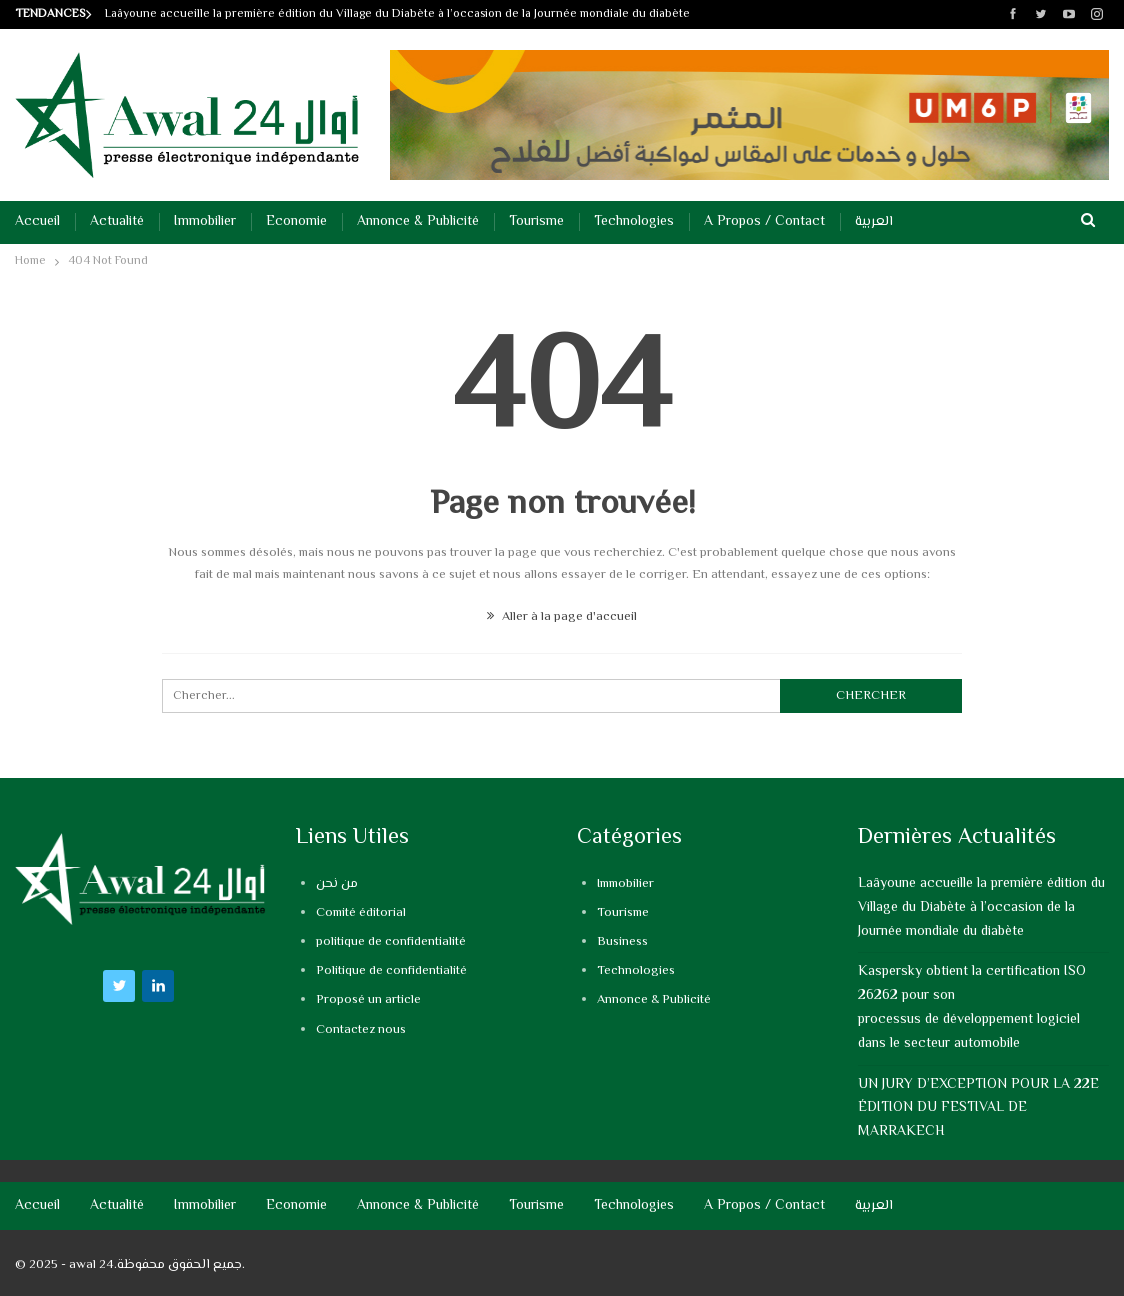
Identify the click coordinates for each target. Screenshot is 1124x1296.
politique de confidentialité (391, 942)
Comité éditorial (361, 913)
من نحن (337, 884)
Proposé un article (368, 1000)
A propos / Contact (764, 222)
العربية (874, 222)
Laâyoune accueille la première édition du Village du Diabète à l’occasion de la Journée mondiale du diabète (397, 14)
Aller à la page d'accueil (562, 617)
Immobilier (205, 222)
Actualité (117, 222)
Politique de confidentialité (391, 971)
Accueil (37, 222)
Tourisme (536, 222)
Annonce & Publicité (418, 222)
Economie (296, 222)
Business (622, 942)
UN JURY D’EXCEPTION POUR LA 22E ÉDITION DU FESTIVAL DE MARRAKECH (978, 1109)
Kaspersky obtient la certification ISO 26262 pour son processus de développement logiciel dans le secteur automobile (972, 1007)
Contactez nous (361, 1030)
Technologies (634, 222)
